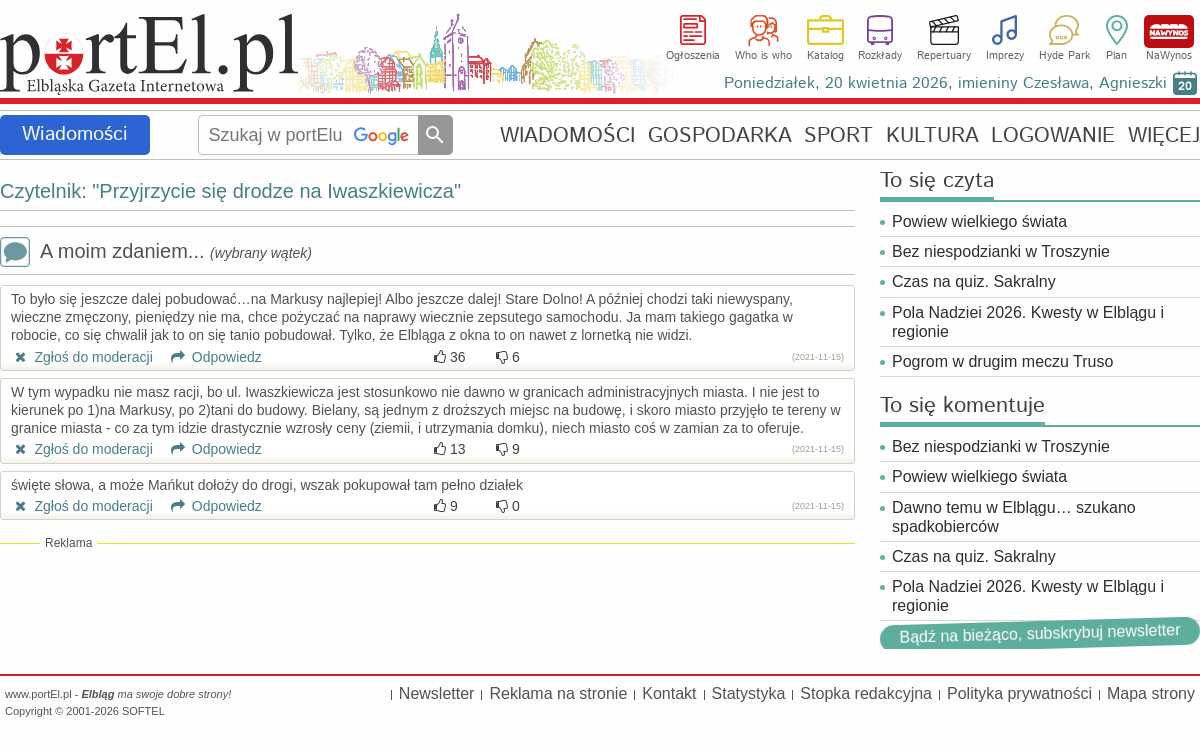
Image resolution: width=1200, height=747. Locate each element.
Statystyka (749, 693)
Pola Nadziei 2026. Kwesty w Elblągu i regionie (1028, 322)
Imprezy (1005, 56)
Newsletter (437, 693)
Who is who (763, 56)
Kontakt (669, 693)
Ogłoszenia (693, 56)
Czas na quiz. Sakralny (974, 281)
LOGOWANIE (1053, 135)
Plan (1116, 56)
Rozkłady (880, 56)
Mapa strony (1151, 693)
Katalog (825, 56)
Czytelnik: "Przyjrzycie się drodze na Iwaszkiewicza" (230, 191)
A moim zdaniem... (156, 253)
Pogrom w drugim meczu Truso (1002, 361)
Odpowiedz (209, 357)
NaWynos (1169, 31)
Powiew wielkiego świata (979, 221)
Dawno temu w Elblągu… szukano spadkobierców (1014, 517)
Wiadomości (75, 134)
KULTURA (932, 135)
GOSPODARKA (720, 135)
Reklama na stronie (558, 693)
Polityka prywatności (1019, 693)
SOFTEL (143, 711)
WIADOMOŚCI (567, 135)
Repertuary (944, 56)
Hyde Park (1064, 56)
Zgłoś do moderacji (82, 357)
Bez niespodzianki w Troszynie (1001, 251)
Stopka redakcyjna (866, 693)
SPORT (838, 135)
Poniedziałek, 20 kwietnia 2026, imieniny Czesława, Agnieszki (945, 83)
